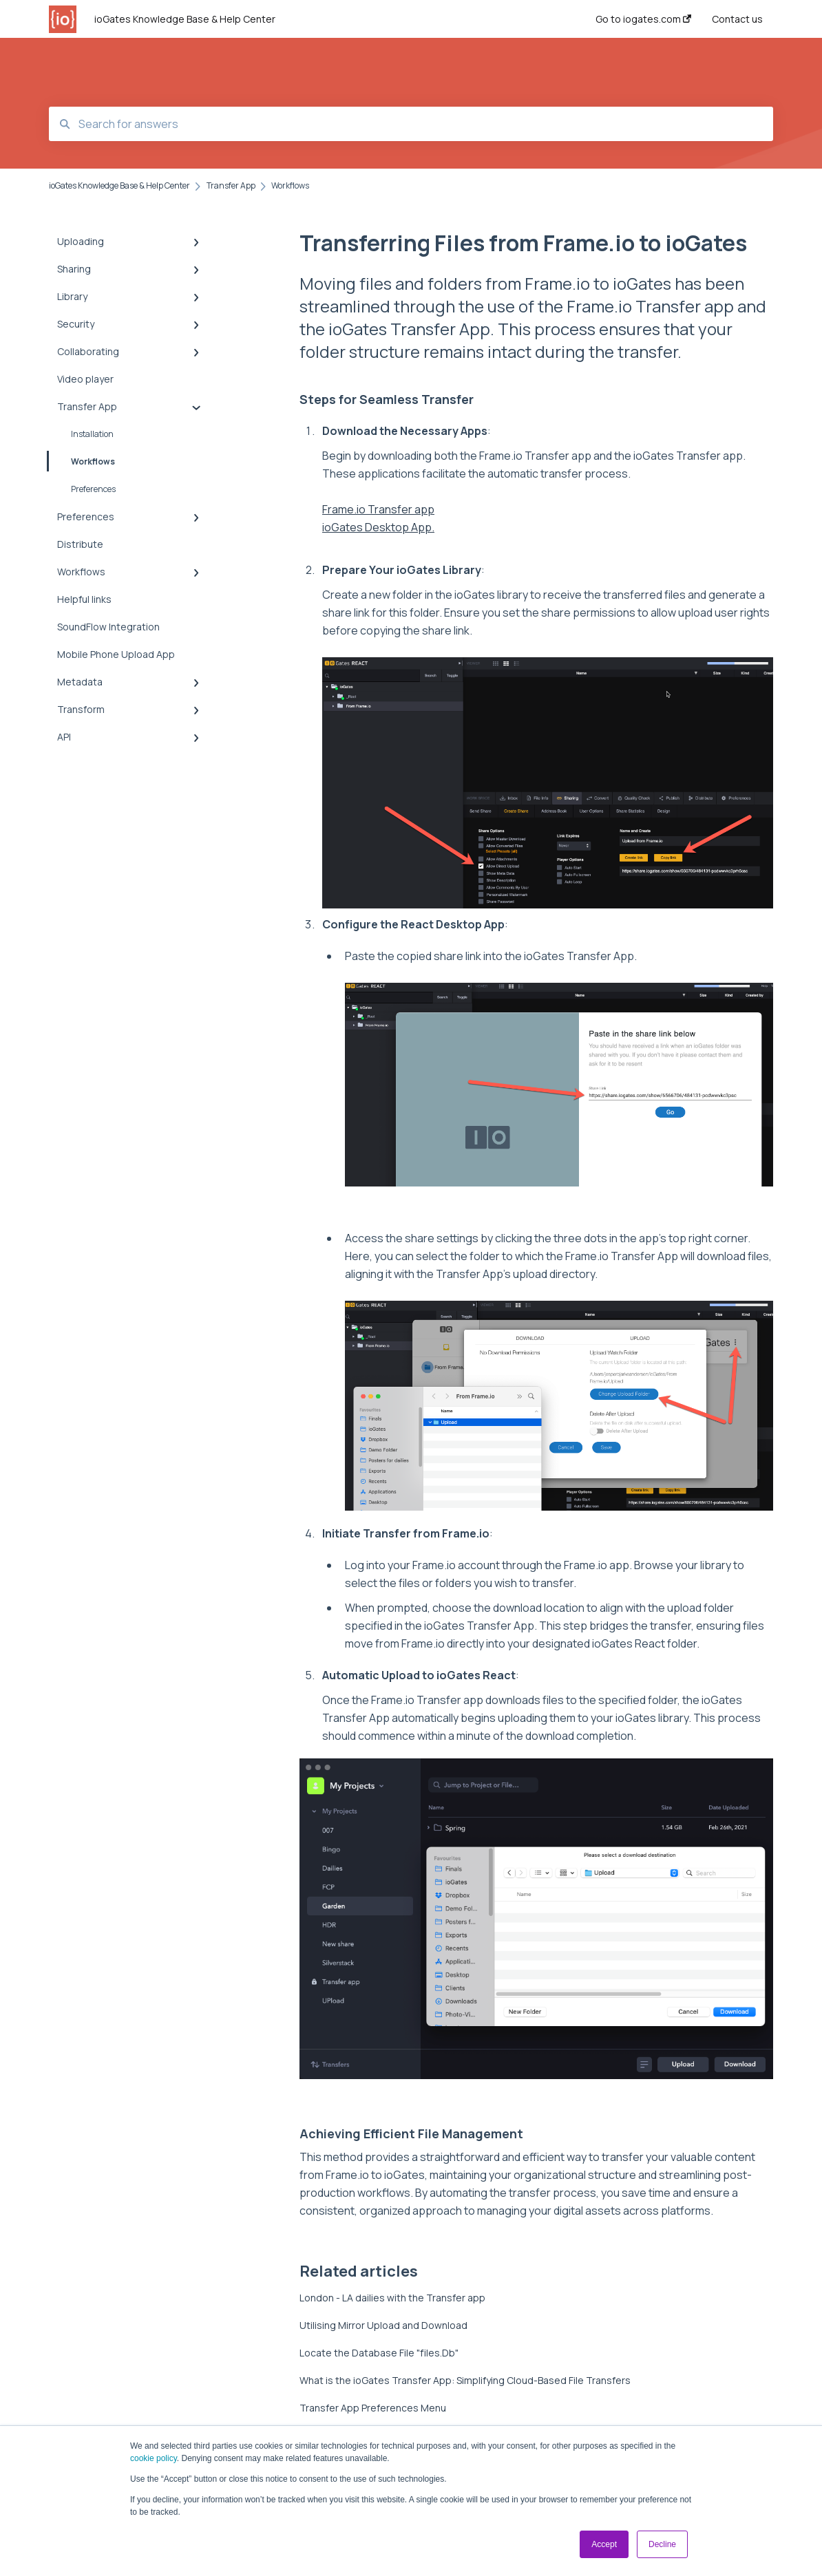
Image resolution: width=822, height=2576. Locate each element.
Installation (92, 434)
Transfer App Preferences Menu (372, 2407)
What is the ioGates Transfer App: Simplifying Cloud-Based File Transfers (465, 2380)
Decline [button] (662, 2544)
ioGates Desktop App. (378, 527)
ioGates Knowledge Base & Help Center (184, 18)
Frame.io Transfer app (378, 509)
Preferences (93, 489)
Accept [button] (604, 2544)
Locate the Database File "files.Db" (379, 2352)
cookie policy (153, 2458)
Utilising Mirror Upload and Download (383, 2325)
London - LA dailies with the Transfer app (392, 2297)
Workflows (82, 461)
